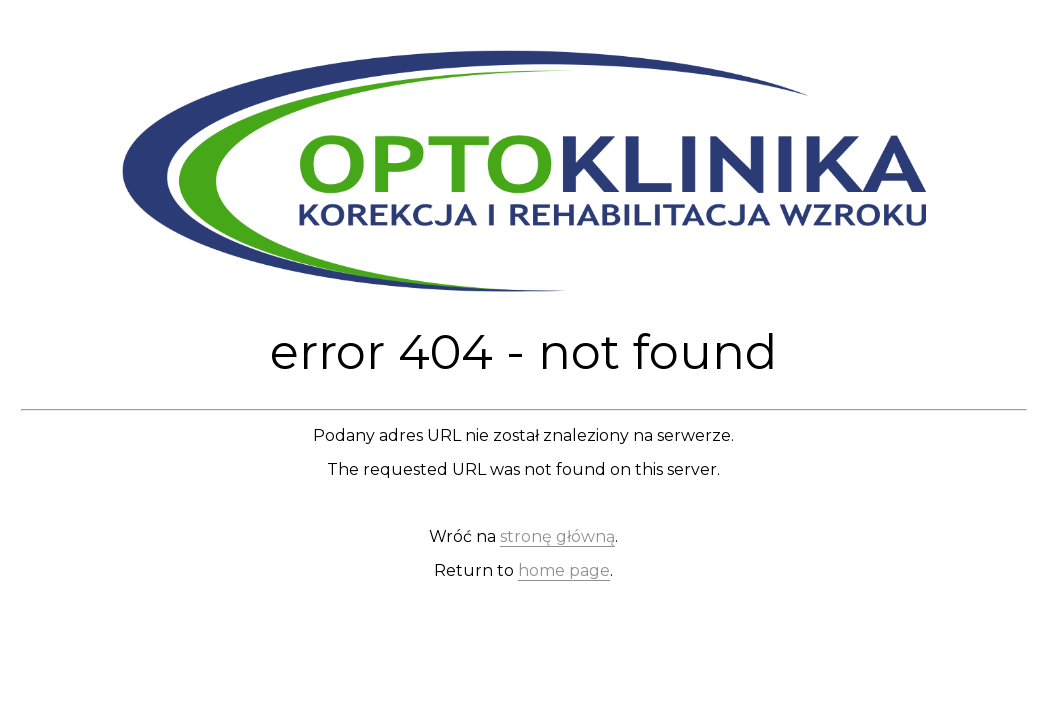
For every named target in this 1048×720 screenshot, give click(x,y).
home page (564, 570)
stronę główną (557, 536)
